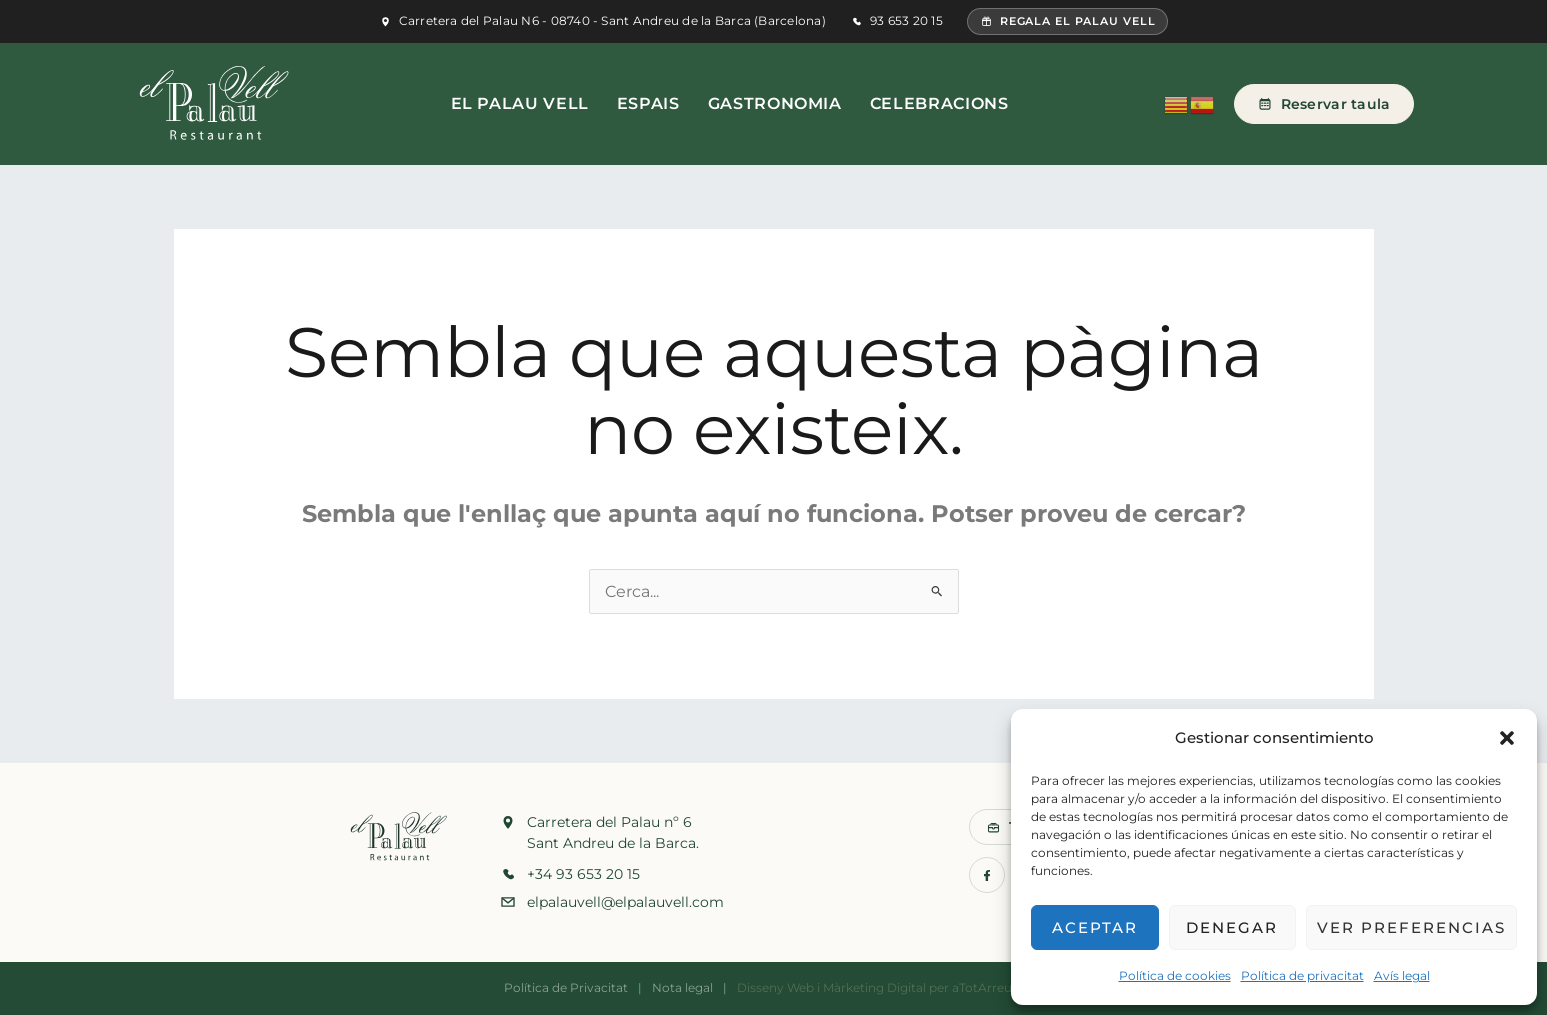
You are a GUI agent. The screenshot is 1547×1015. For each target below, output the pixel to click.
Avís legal (1402, 975)
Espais (648, 103)
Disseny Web (775, 987)
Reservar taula (1324, 104)
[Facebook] (987, 875)
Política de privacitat (1302, 975)
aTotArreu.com (997, 987)
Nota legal (682, 987)
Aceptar (1095, 927)
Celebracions (939, 103)
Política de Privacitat (566, 987)
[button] (1507, 738)
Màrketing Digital (874, 987)
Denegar (1232, 927)
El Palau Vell (520, 103)
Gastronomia (775, 103)
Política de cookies (1175, 975)
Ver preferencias (1411, 927)
